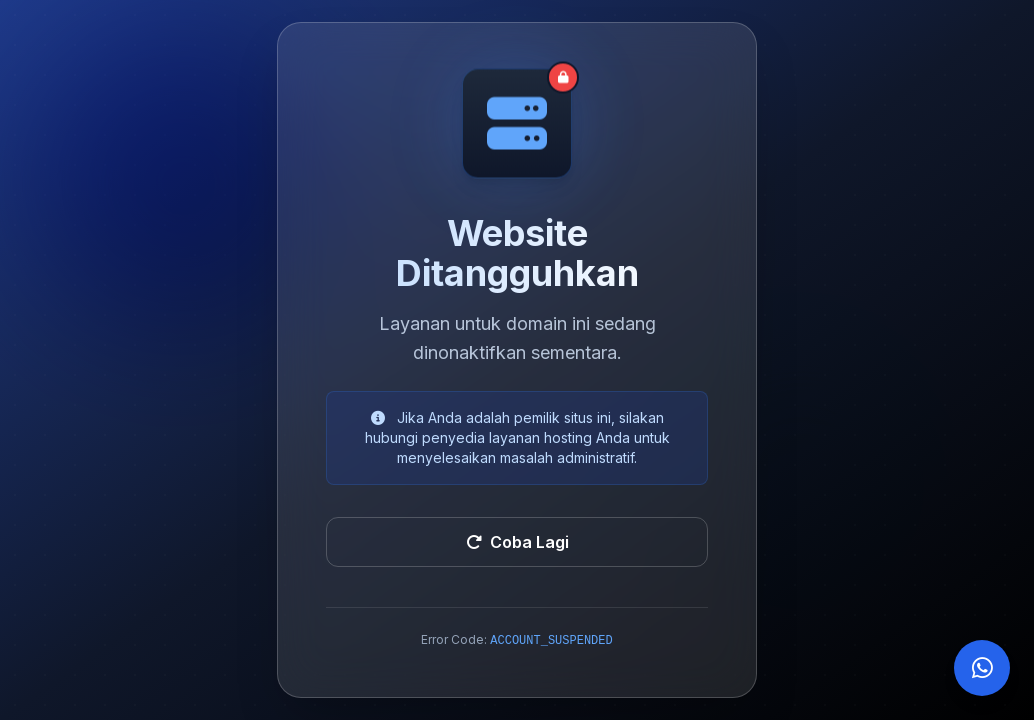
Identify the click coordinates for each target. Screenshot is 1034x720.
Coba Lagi (517, 542)
